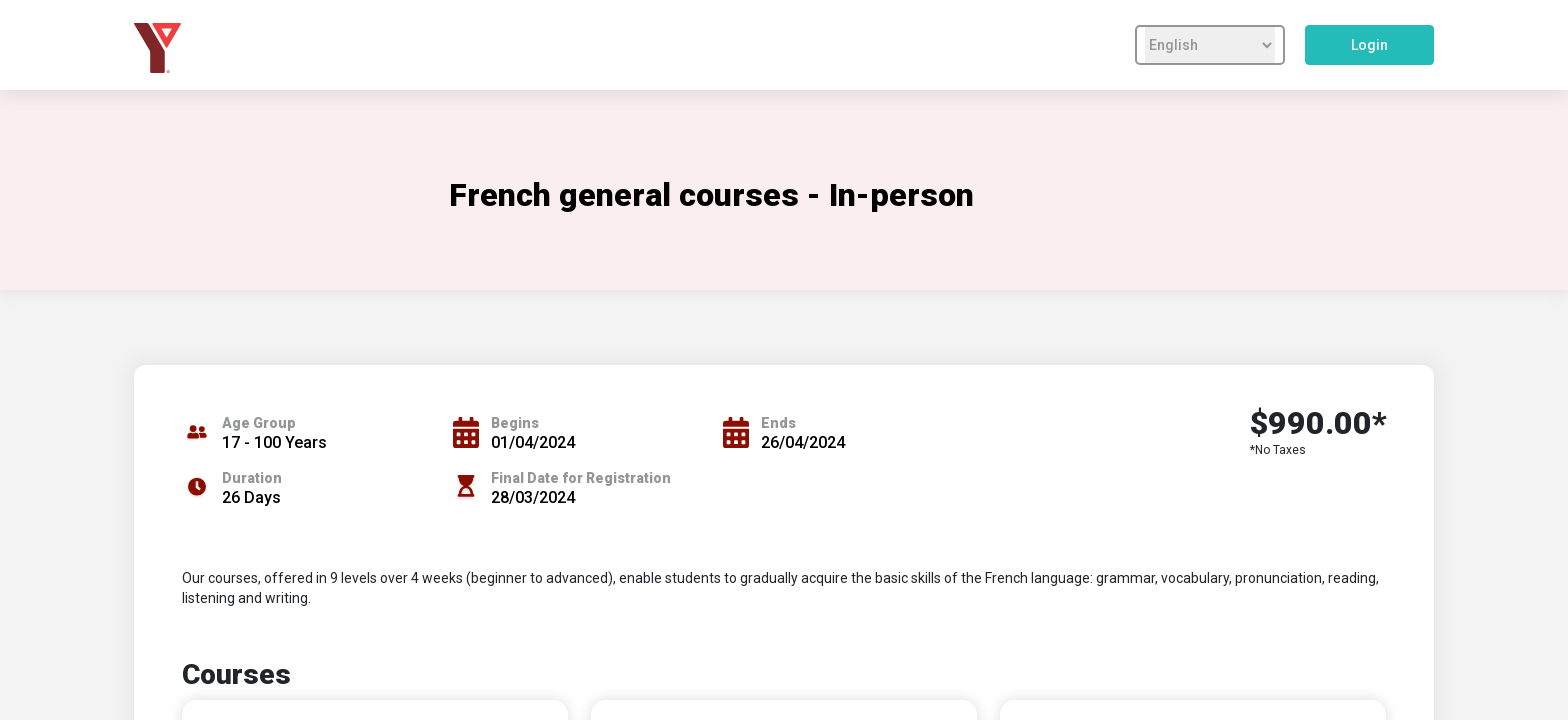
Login (1369, 45)
